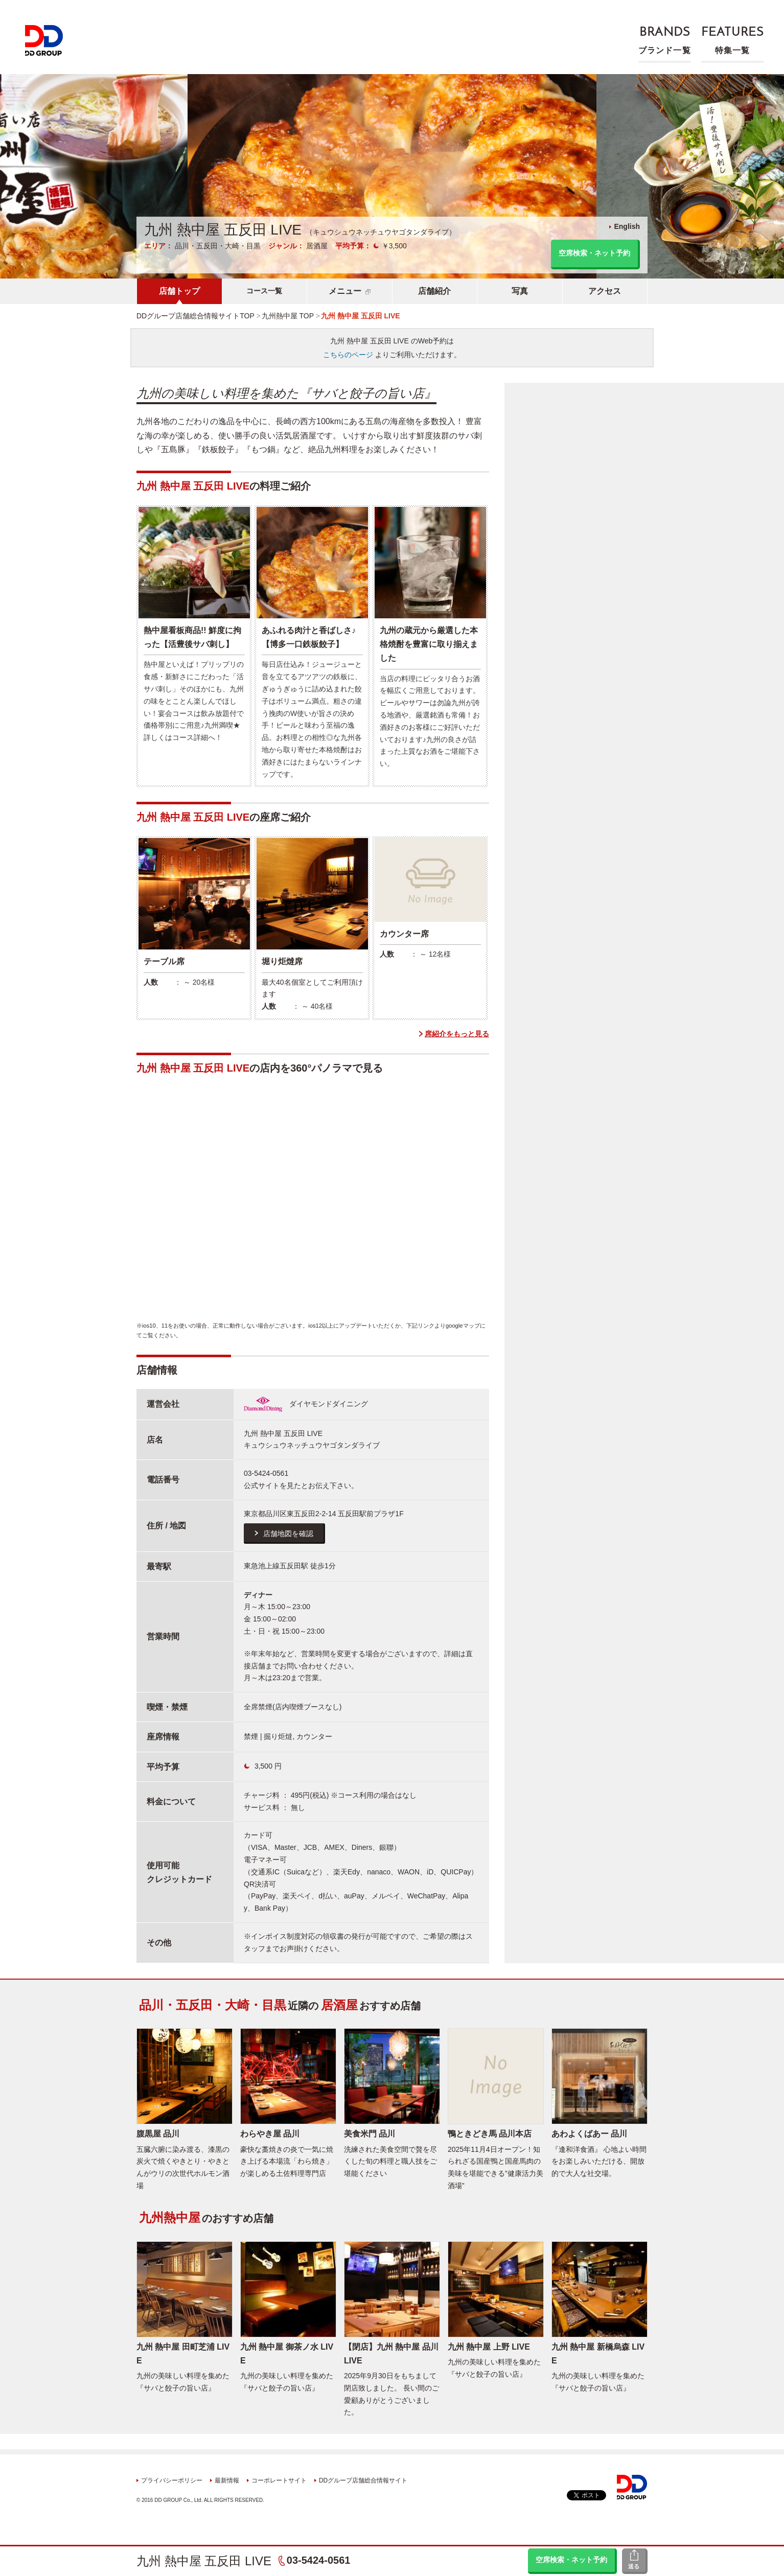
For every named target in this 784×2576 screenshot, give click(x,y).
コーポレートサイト (279, 2480)
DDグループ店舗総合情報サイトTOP (195, 316)
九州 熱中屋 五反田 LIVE (203, 2561)
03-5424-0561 (319, 2560)
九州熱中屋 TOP (288, 316)
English (627, 226)
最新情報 (227, 2480)
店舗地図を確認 (288, 1533)
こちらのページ (348, 355)
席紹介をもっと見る (457, 1033)
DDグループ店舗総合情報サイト (363, 2480)
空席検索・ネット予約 (571, 2560)
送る (633, 2566)
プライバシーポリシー (171, 2480)
